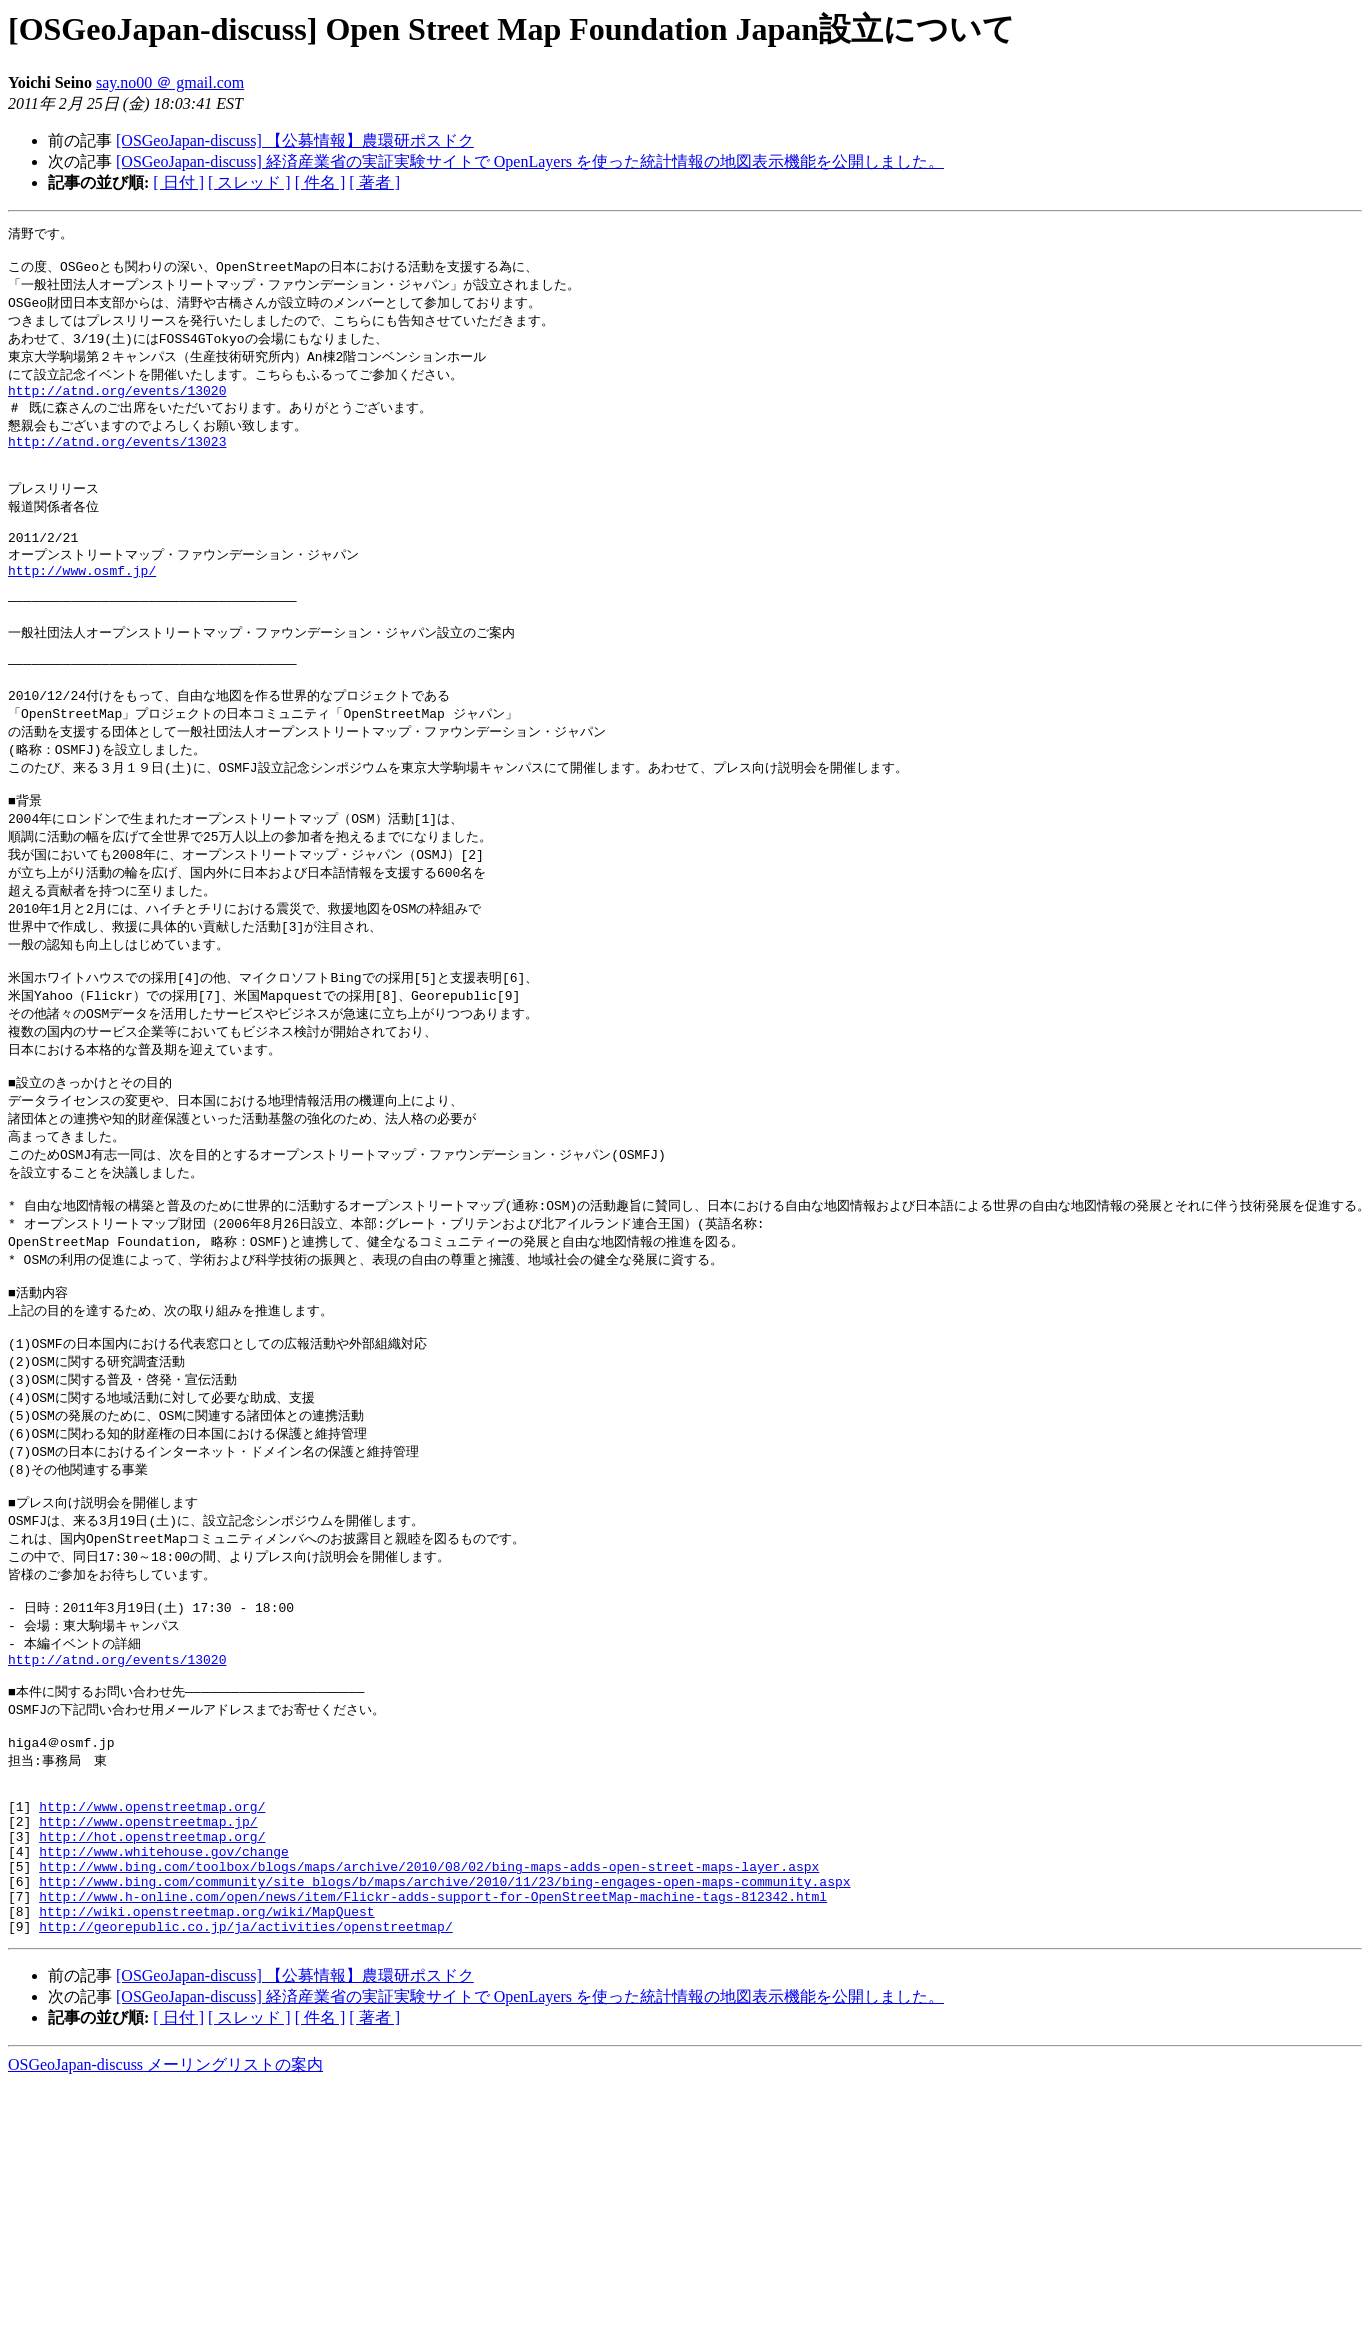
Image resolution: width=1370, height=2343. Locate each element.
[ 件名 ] (320, 182)
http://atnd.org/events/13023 (117, 460)
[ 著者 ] (374, 182)
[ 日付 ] (178, 182)
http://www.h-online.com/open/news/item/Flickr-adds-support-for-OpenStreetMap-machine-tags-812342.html (433, 2063)
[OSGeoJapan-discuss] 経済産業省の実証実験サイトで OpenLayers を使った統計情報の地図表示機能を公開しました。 (530, 161)
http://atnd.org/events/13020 (117, 404)
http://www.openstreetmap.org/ (152, 1955)
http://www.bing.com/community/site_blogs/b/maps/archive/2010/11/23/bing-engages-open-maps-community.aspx (444, 2045)
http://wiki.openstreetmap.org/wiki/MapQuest (206, 2081)
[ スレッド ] (249, 182)
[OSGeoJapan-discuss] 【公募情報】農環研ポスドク (295, 140)
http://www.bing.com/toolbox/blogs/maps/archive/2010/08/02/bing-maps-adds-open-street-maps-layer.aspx (429, 2027)
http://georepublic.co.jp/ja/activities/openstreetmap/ (245, 2099)
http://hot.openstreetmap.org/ (152, 1991)
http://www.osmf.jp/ (82, 607)
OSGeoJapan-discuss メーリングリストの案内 (165, 2237)
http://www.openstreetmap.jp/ (148, 1973)
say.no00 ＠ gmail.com (170, 82)
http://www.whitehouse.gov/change (164, 2009)
